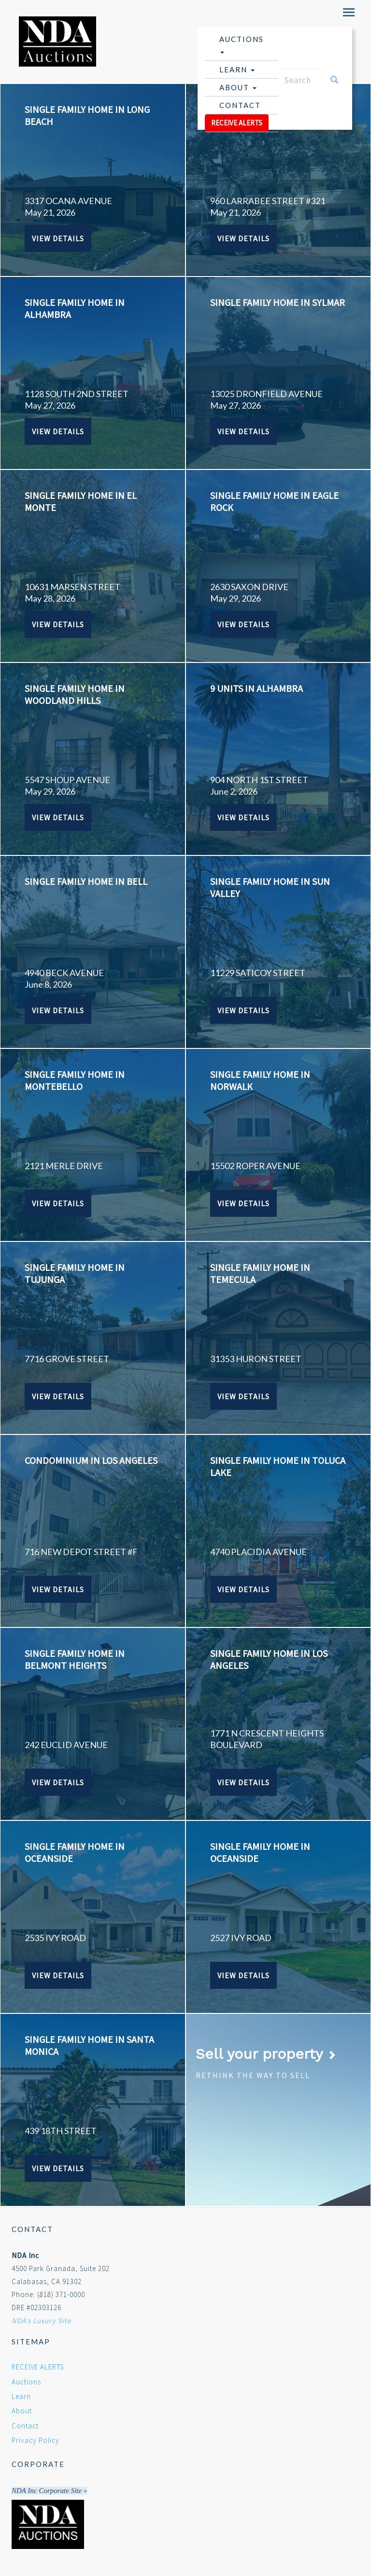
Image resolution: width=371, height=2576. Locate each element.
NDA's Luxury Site (41, 2320)
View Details (58, 238)
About (238, 87)
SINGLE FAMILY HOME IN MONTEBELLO (75, 1080)
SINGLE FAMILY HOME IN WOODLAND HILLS (75, 694)
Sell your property (266, 2053)
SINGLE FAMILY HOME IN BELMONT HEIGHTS (75, 1659)
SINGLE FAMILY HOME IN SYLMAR (277, 302)
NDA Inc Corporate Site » (49, 2490)
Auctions (241, 44)
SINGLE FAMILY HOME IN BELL (86, 881)
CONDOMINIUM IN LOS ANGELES (91, 1460)
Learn (237, 69)
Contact (240, 105)
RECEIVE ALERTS (236, 122)
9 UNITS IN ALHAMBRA (256, 688)
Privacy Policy (35, 2440)
